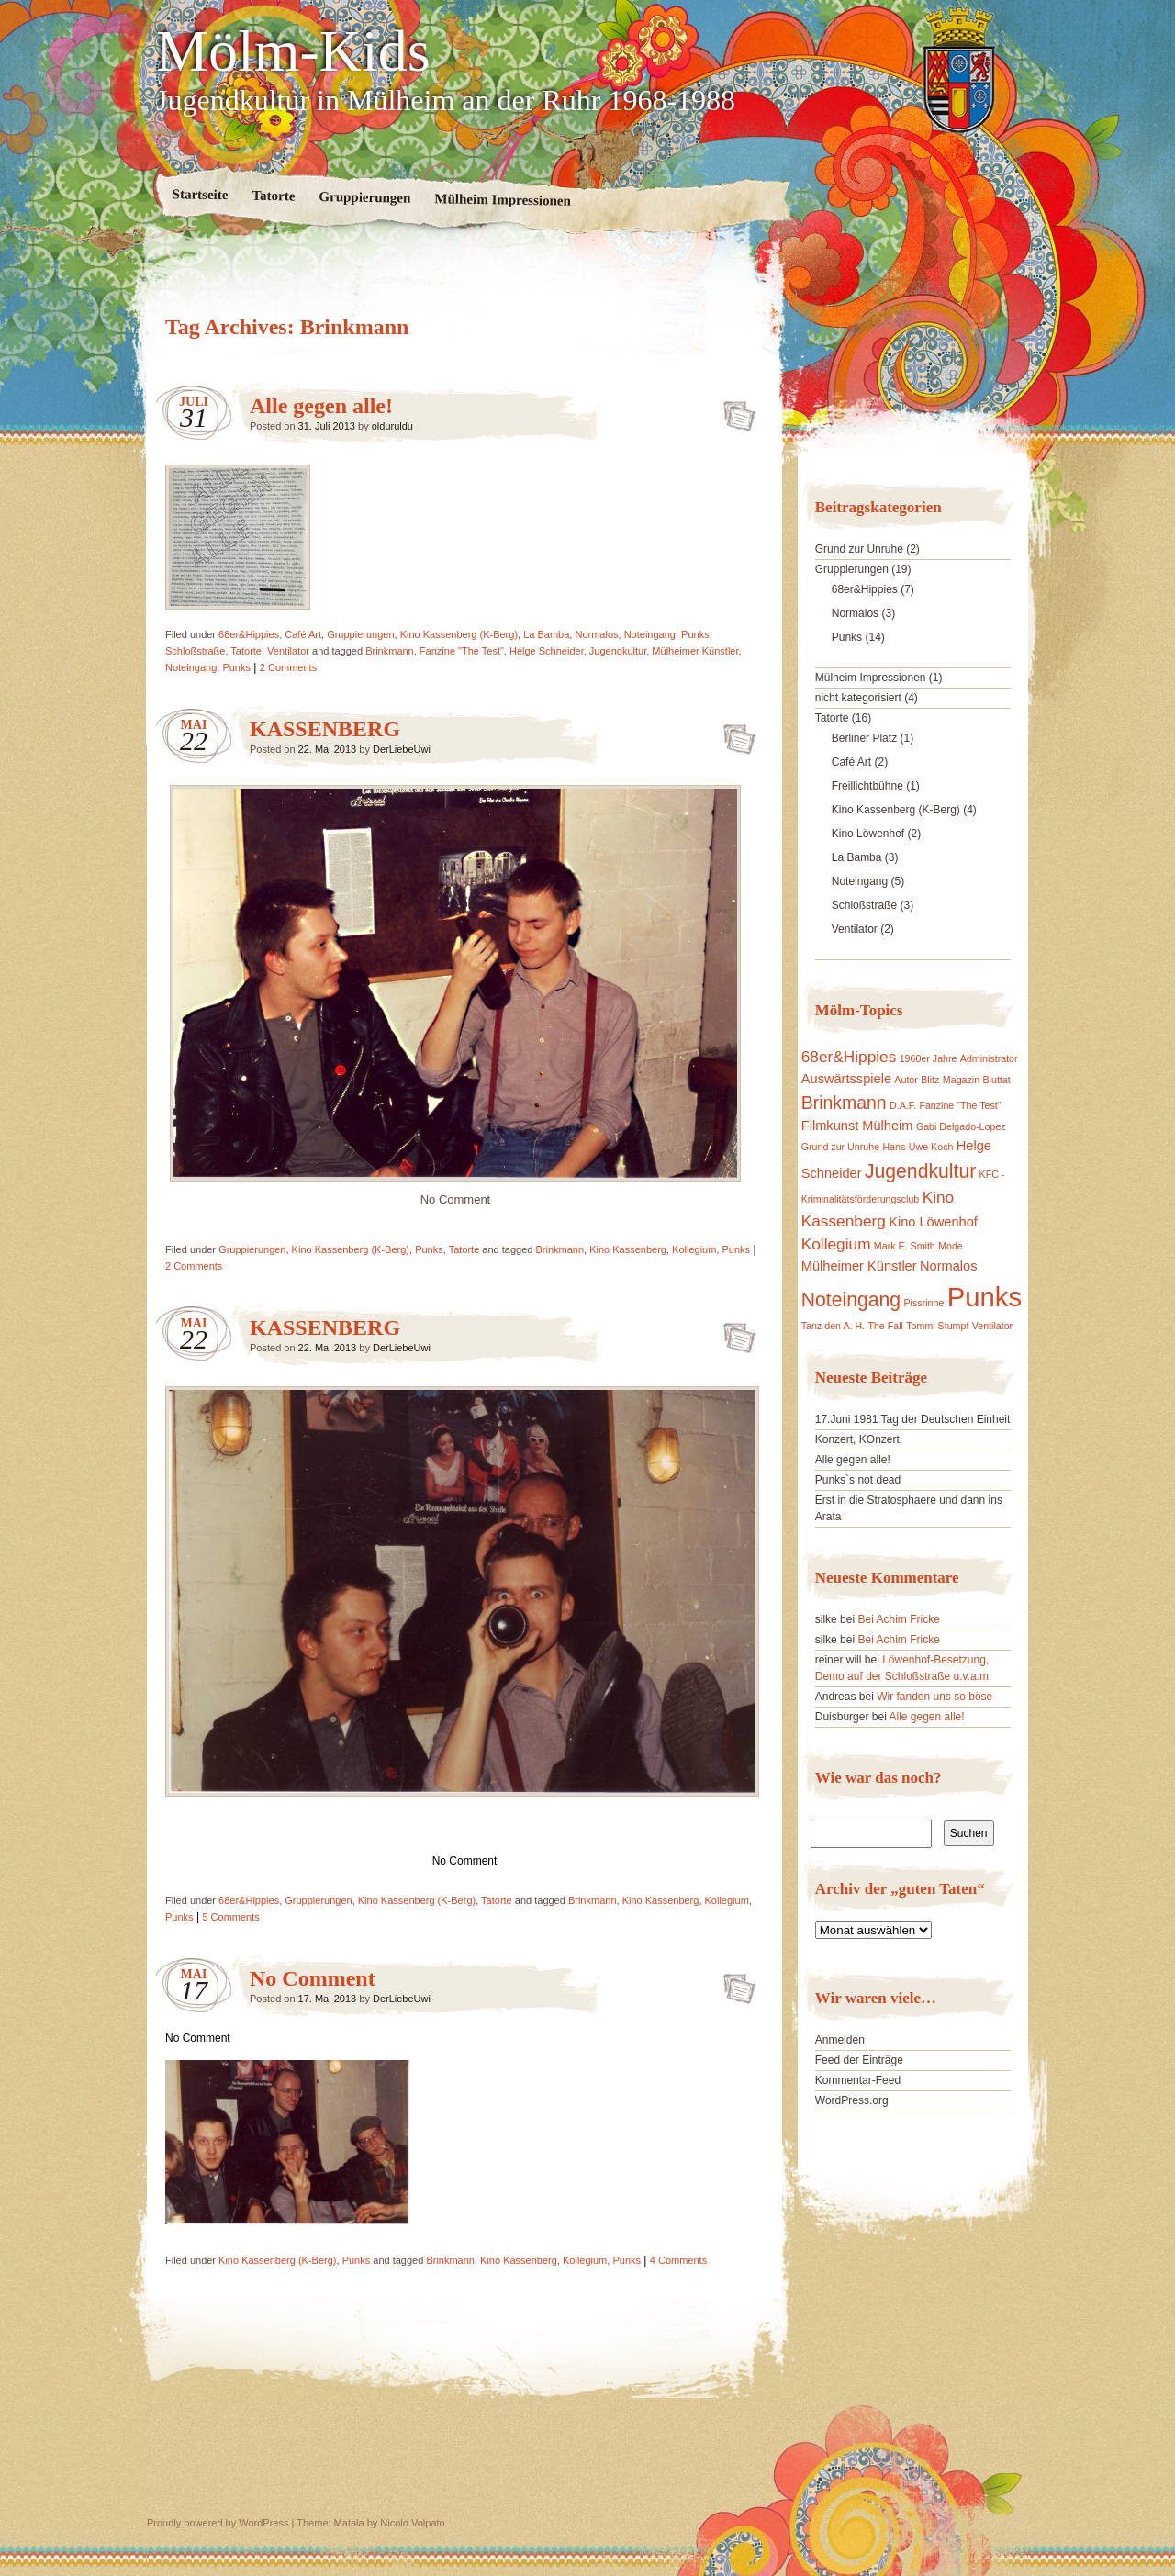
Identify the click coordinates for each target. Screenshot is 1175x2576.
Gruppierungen (364, 197)
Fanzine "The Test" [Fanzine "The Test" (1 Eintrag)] (960, 1105)
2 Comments (288, 667)
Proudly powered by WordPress (217, 2522)
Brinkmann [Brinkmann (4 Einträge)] (844, 1102)
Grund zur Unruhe (859, 549)
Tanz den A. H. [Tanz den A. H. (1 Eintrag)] (833, 1325)
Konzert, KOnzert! (858, 1439)
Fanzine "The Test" (462, 650)
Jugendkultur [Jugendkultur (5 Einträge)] (920, 1171)
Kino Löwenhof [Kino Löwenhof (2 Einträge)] (933, 1222)
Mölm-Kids (293, 51)
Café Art (303, 634)
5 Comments (230, 1916)
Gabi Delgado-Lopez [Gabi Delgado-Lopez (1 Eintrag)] (961, 1126)
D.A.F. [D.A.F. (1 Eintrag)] (903, 1105)
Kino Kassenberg (627, 1249)
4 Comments (678, 2260)
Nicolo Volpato (412, 2522)
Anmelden (840, 2039)
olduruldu (392, 425)
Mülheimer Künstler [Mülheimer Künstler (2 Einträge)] (859, 1266)
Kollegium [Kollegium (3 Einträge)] (836, 1244)
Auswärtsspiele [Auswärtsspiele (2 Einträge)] (846, 1078)
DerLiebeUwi (402, 749)
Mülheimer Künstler (695, 650)
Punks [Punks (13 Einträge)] (985, 1297)
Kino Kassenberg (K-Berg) (459, 634)
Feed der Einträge (859, 2060)
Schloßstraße (195, 650)
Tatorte (273, 196)
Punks (695, 634)
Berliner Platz (864, 738)
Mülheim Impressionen (502, 199)
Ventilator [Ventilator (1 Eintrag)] (992, 1325)
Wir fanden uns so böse (934, 1696)
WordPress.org (852, 2100)
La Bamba (546, 634)
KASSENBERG (325, 729)
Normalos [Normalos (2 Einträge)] (949, 1266)
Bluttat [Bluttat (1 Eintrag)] (997, 1079)
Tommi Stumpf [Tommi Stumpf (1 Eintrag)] (937, 1325)
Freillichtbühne (867, 785)
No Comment (312, 1978)
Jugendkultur (617, 650)
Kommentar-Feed (858, 2080)
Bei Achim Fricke (898, 1619)
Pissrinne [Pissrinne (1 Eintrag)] (924, 1302)
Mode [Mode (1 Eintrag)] (950, 1245)
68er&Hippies (248, 634)
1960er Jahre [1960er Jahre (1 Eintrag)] (928, 1058)
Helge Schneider (546, 650)
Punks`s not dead (858, 1479)
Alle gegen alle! (321, 406)
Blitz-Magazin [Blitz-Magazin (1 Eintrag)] (950, 1079)
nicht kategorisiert (858, 697)
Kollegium (694, 1249)
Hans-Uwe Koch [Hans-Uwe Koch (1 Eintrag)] (917, 1146)
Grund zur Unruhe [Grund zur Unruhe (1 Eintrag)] (840, 1146)
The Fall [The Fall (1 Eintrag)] (885, 1325)
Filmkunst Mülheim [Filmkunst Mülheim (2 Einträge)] (857, 1125)
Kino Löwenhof (868, 833)
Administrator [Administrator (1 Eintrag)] (989, 1058)
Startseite (201, 194)
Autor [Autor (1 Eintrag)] (905, 1079)
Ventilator (288, 650)
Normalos (596, 634)
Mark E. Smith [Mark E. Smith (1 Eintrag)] (904, 1245)
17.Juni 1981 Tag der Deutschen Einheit (913, 1419)
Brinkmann (389, 650)
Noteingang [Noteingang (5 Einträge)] (851, 1299)
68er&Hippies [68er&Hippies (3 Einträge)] (849, 1056)
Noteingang (650, 634)
